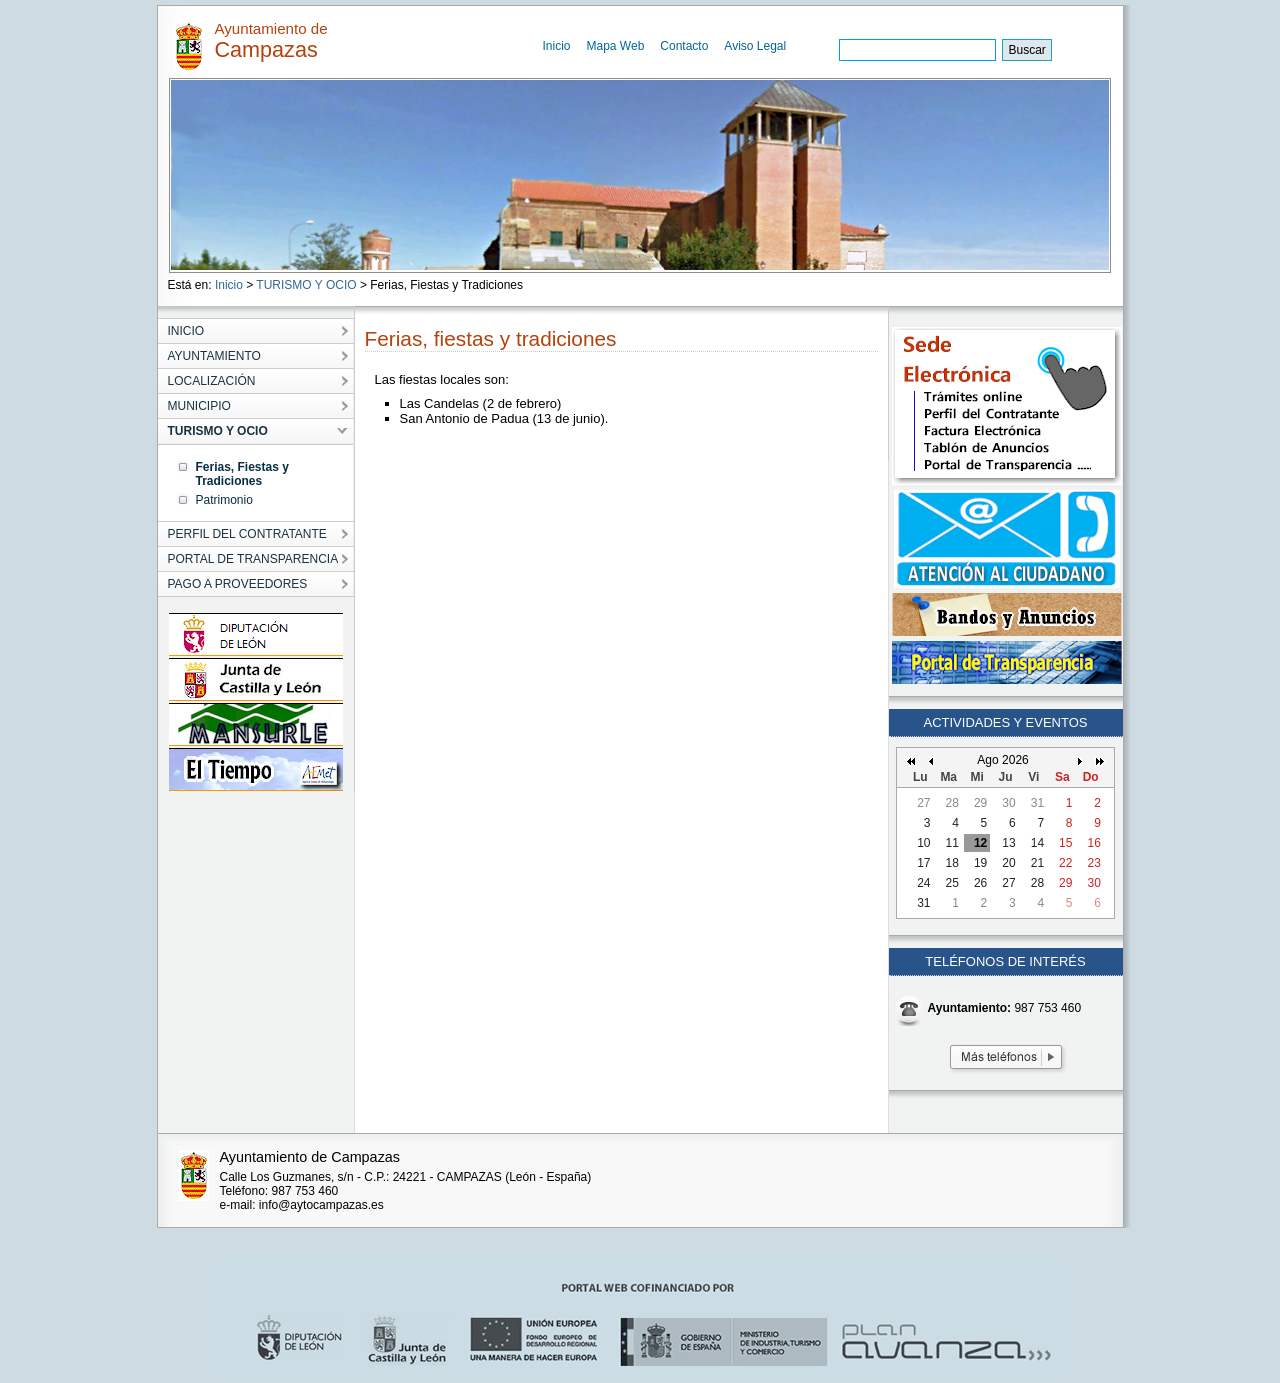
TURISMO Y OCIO (306, 285)
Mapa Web (616, 46)
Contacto (684, 46)
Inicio (557, 46)
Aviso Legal (755, 46)
